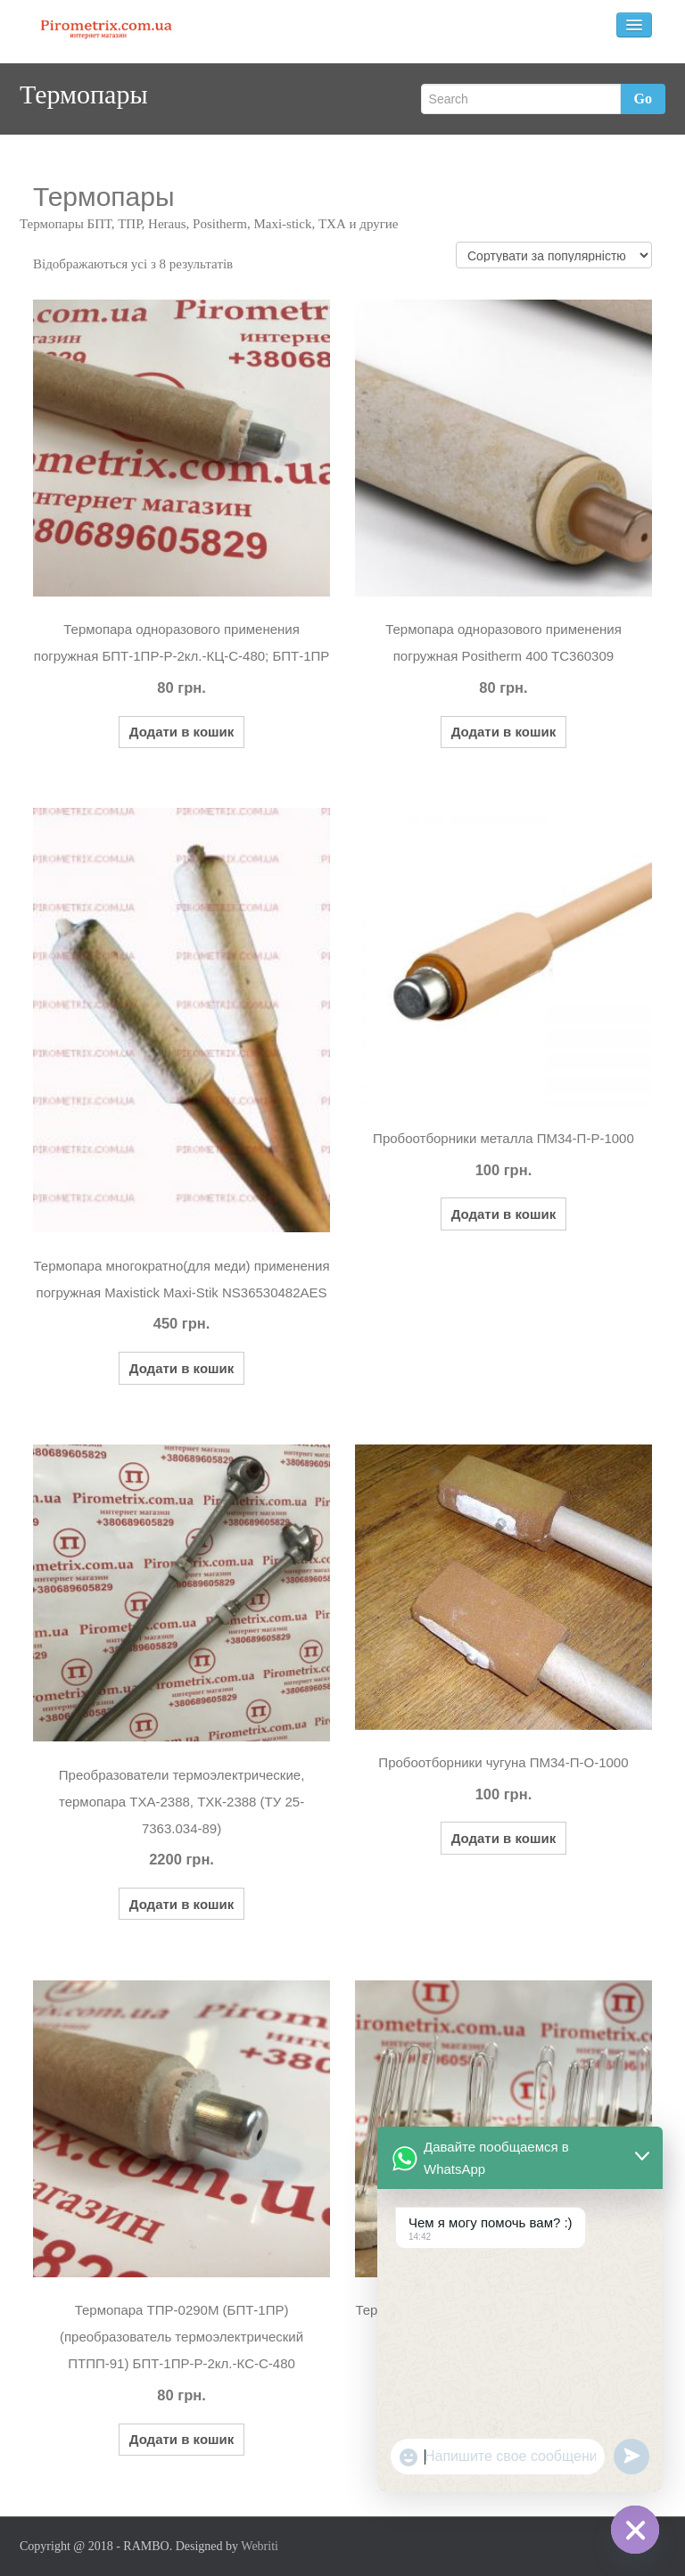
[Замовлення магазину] (554, 255)
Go (643, 98)
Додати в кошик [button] (182, 731)
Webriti (259, 2546)
